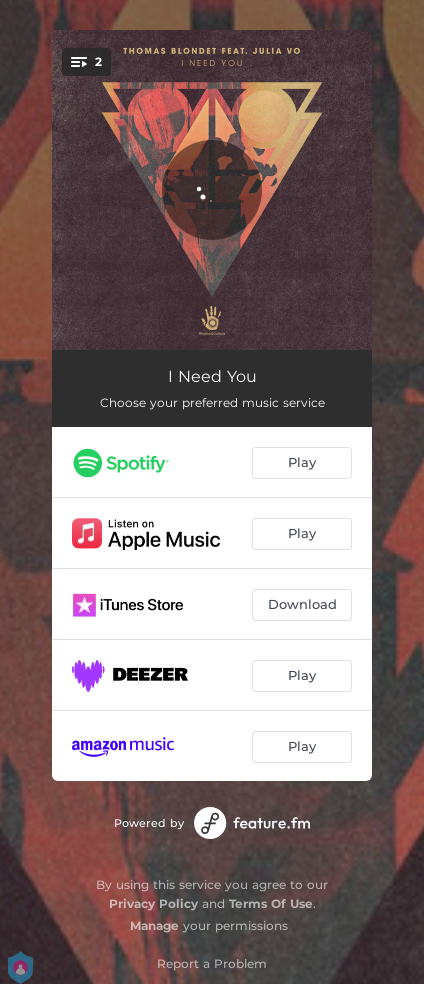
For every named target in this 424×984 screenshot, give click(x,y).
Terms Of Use (271, 903)
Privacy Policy (153, 903)
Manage (154, 925)
